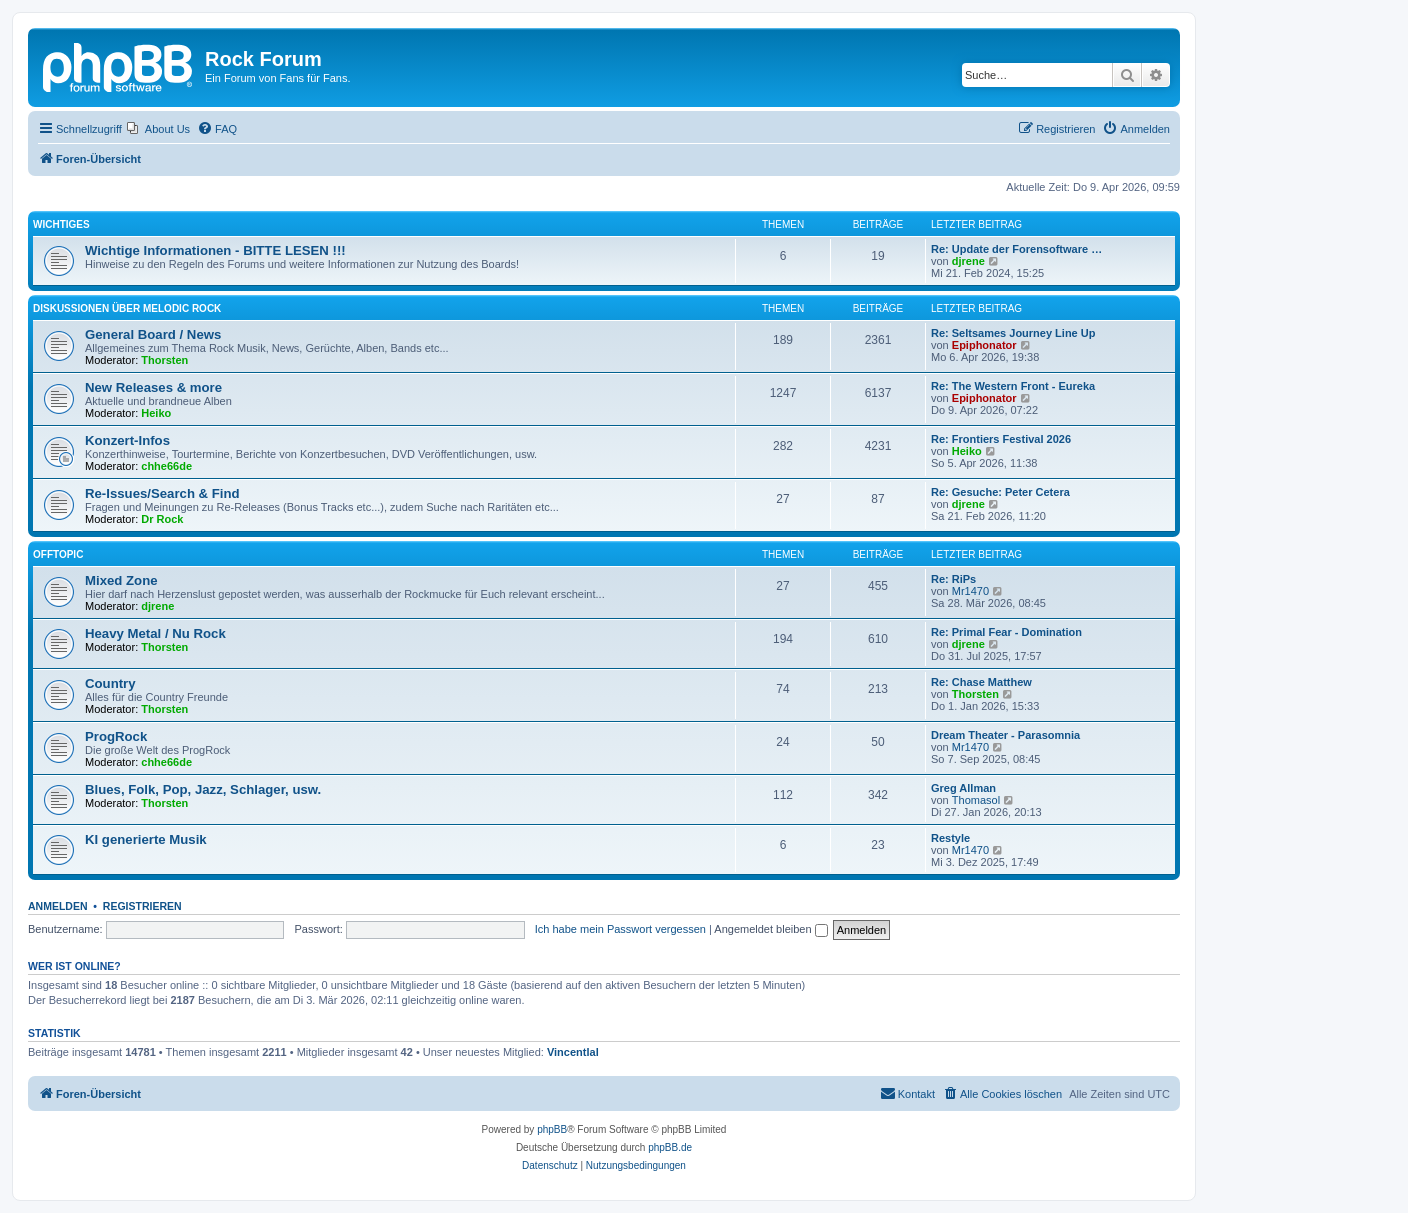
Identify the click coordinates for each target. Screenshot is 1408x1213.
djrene (968, 261)
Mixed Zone (121, 580)
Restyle (950, 838)
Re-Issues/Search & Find (162, 493)
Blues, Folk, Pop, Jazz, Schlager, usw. (203, 789)
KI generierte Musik (146, 839)
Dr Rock (162, 519)
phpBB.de (670, 1147)
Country (110, 683)
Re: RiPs (953, 579)
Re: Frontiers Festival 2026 (1001, 439)
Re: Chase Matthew (981, 682)
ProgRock (116, 736)
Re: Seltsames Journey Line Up (1013, 333)
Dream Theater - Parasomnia (1005, 735)
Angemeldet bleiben (770, 929)
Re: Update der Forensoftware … (1016, 249)
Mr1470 (970, 591)
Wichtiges (61, 224)
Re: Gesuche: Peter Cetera (1000, 492)
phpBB (552, 1129)
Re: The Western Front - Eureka (1013, 386)
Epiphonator (984, 345)
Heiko (156, 413)
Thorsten (164, 360)
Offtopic (58, 554)
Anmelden (58, 906)
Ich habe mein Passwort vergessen (620, 929)
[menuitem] (158, 129)
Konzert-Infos (127, 440)
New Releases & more (153, 387)
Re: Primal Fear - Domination (1006, 632)
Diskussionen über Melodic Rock (127, 308)
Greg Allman (963, 788)
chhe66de (166, 466)
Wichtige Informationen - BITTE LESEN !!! (215, 250)
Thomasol (976, 800)
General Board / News (153, 334)
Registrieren (142, 906)
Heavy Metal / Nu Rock (155, 633)
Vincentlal (573, 1052)
